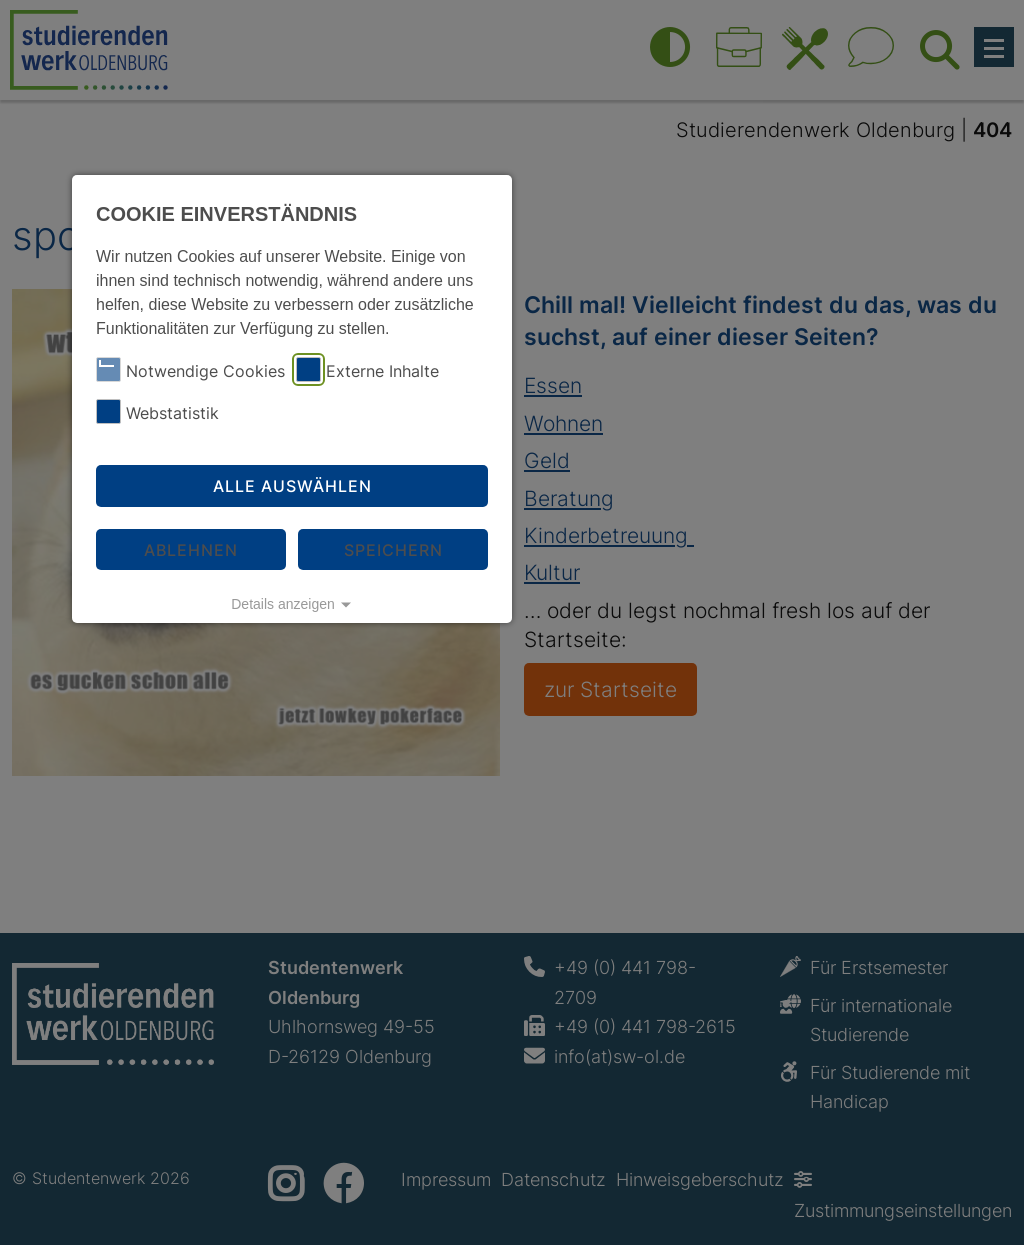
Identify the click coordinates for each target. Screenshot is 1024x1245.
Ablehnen (191, 550)
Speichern (393, 550)
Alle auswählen (292, 486)
